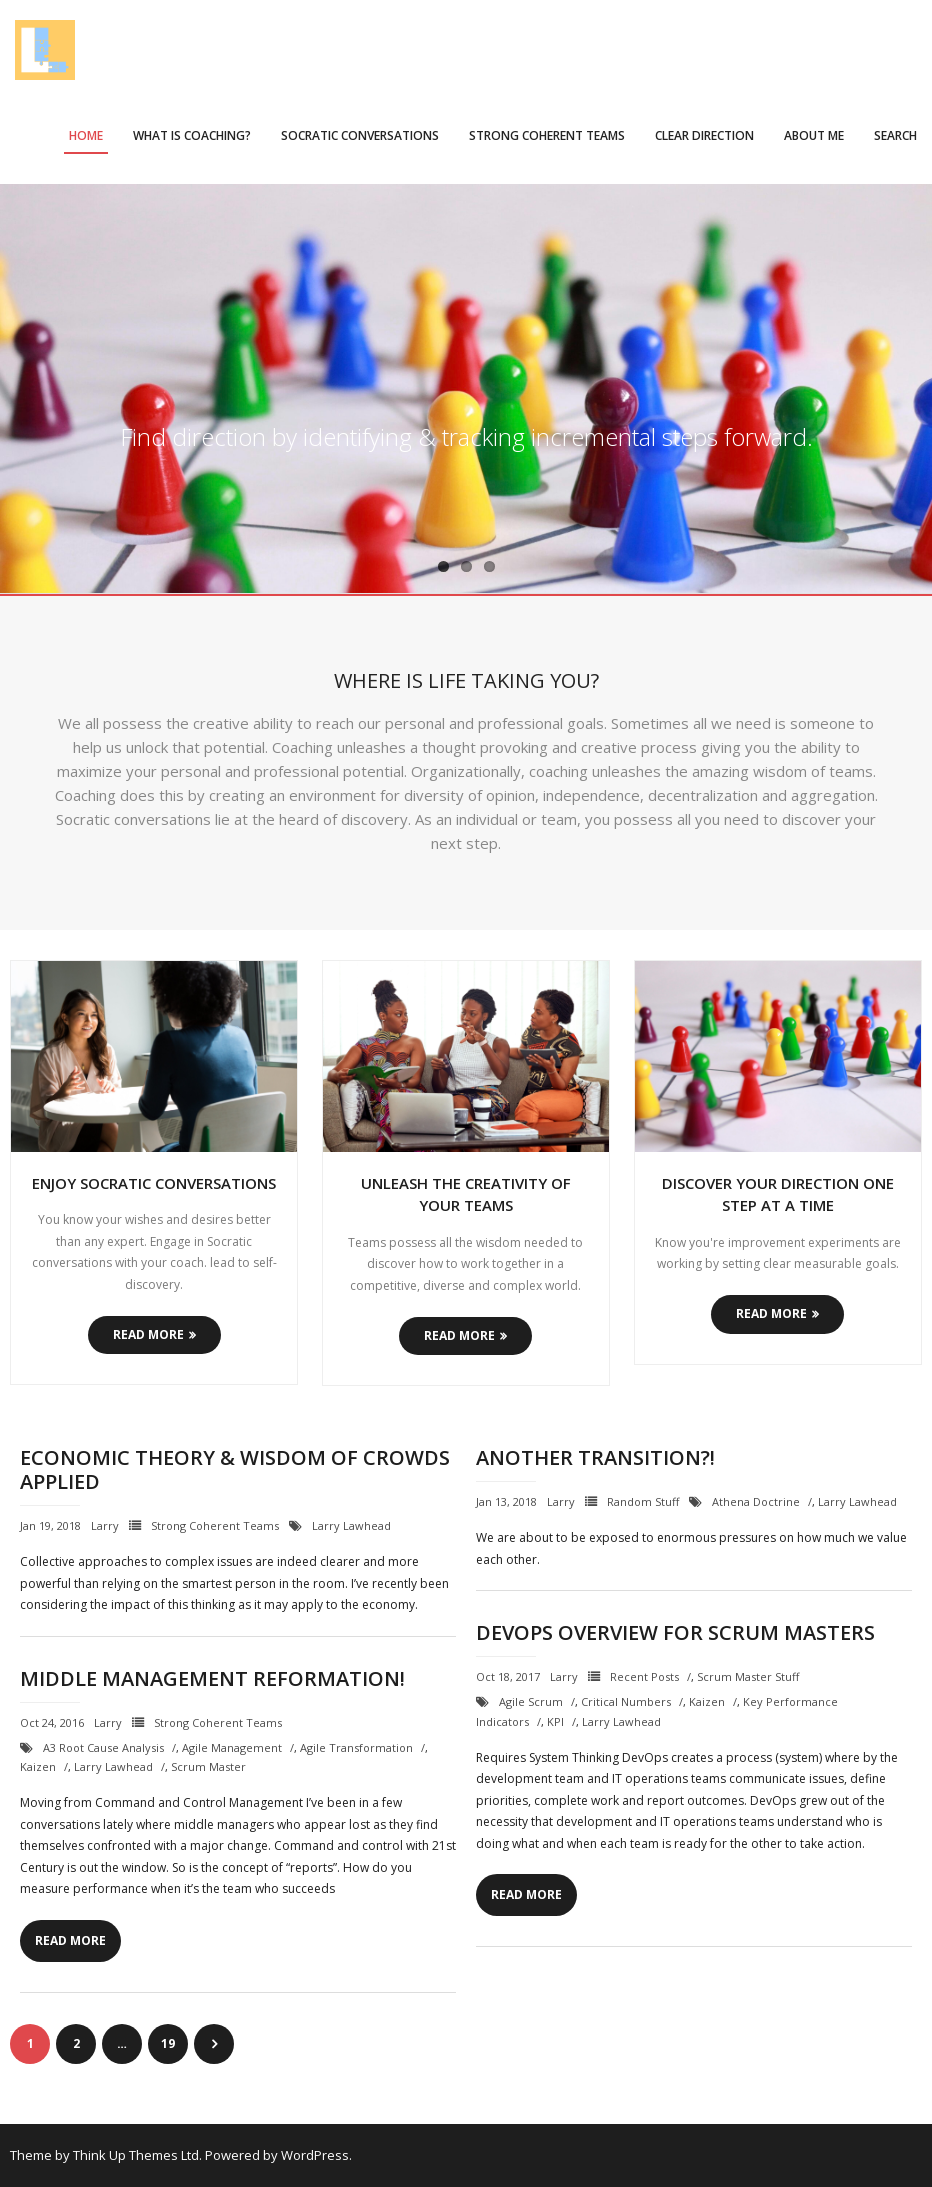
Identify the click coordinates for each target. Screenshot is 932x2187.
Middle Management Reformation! (212, 1678)
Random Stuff (643, 1501)
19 (168, 2043)
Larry (105, 1525)
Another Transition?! (595, 1457)
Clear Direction (704, 135)
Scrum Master (208, 1766)
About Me (814, 135)
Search (895, 135)
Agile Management (232, 1747)
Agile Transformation (356, 1747)
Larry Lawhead (351, 1525)
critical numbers (626, 1701)
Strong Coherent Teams (547, 135)
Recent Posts (644, 1676)
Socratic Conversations (360, 135)
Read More (148, 1334)
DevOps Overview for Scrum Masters (675, 1632)
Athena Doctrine (756, 1501)
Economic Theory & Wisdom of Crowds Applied (235, 1469)
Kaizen (707, 1701)
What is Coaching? (192, 135)
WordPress (315, 2155)
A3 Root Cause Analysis (103, 1747)
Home (86, 135)
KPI (555, 1721)
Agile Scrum (531, 1701)
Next (214, 2044)
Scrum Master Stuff (748, 1676)
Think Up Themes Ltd (136, 2155)
